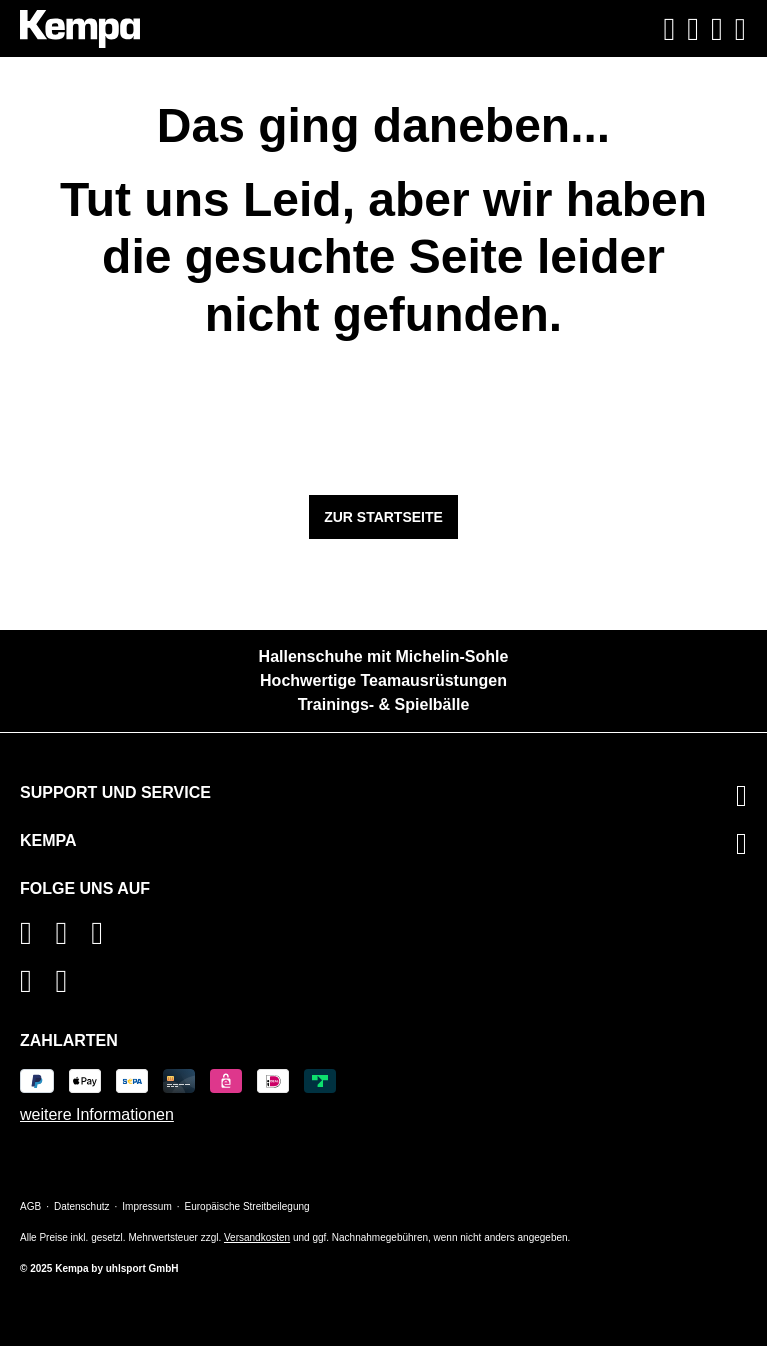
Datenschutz (82, 1206)
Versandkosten (257, 1237)
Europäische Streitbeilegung (247, 1206)
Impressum (146, 1206)
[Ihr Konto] (693, 29)
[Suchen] (670, 29)
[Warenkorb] (717, 29)
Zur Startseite (383, 517)
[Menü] (738, 29)
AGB (30, 1206)
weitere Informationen (97, 1114)
